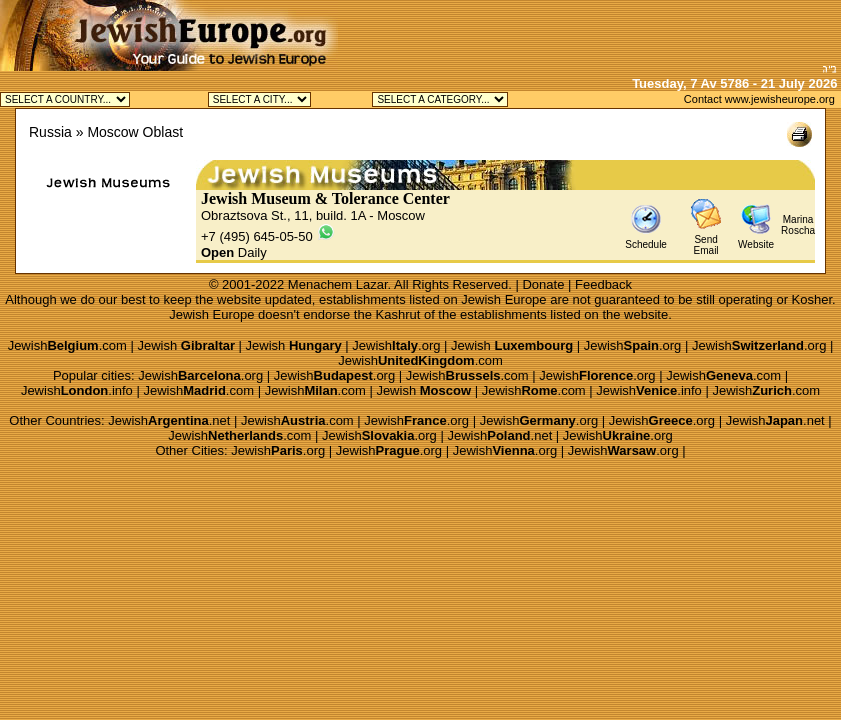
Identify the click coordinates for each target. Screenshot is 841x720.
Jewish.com (67, 345)
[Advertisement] (607, 30)
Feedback (603, 284)
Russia (50, 132)
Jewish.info (77, 390)
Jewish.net (169, 420)
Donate (543, 284)
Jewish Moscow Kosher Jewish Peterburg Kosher (259, 99)
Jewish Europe (503, 299)
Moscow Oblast (135, 132)
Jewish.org (396, 345)
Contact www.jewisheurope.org (759, 99)
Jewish (186, 345)
